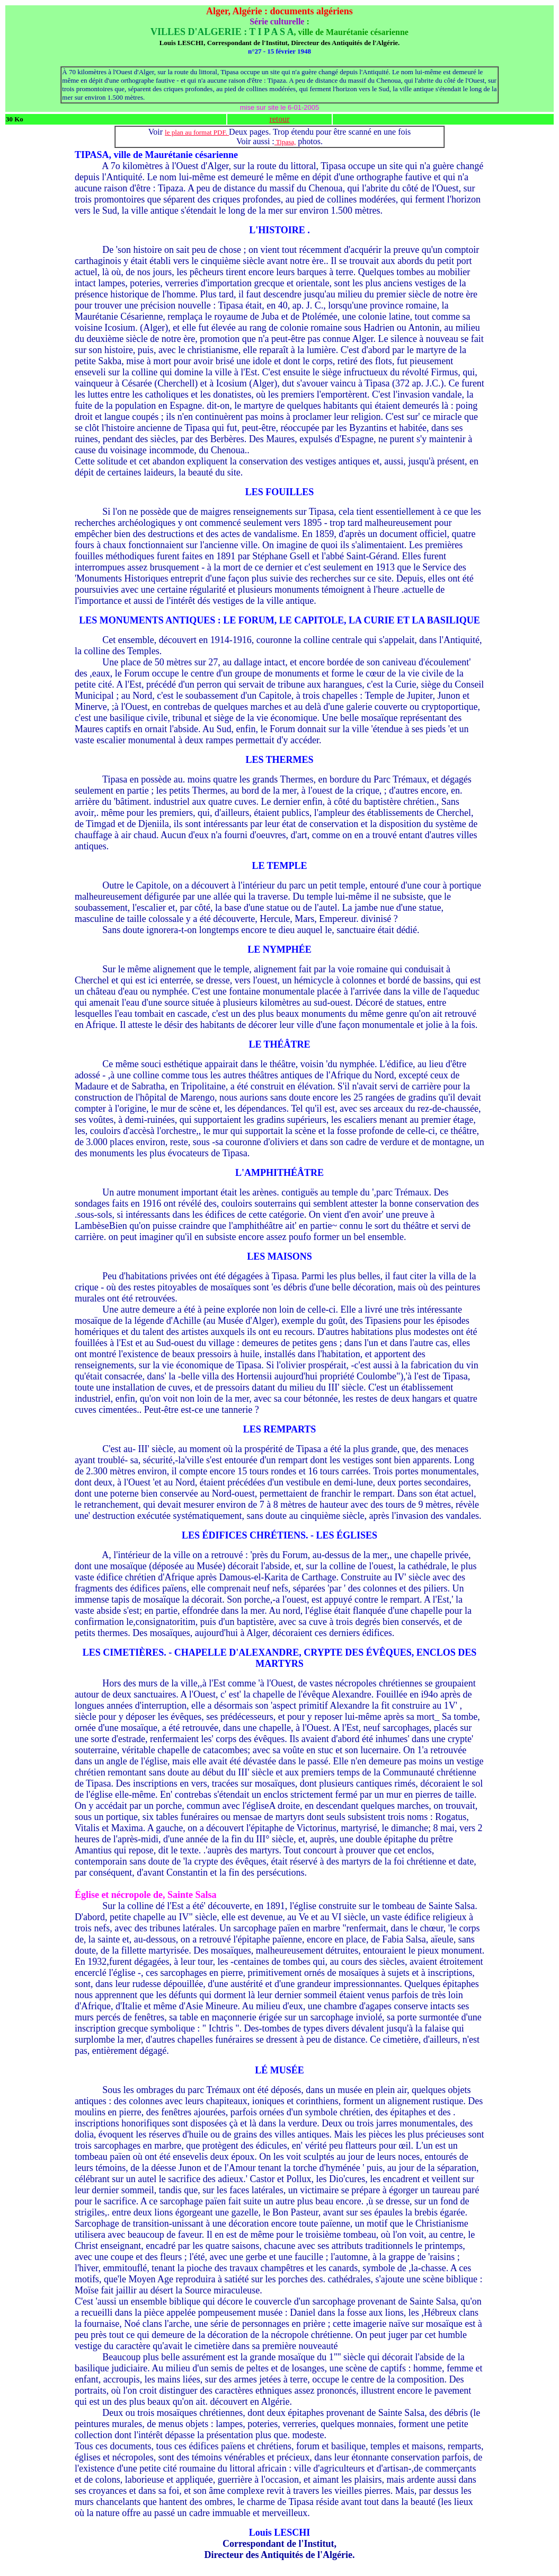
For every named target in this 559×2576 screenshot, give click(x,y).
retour (279, 119)
